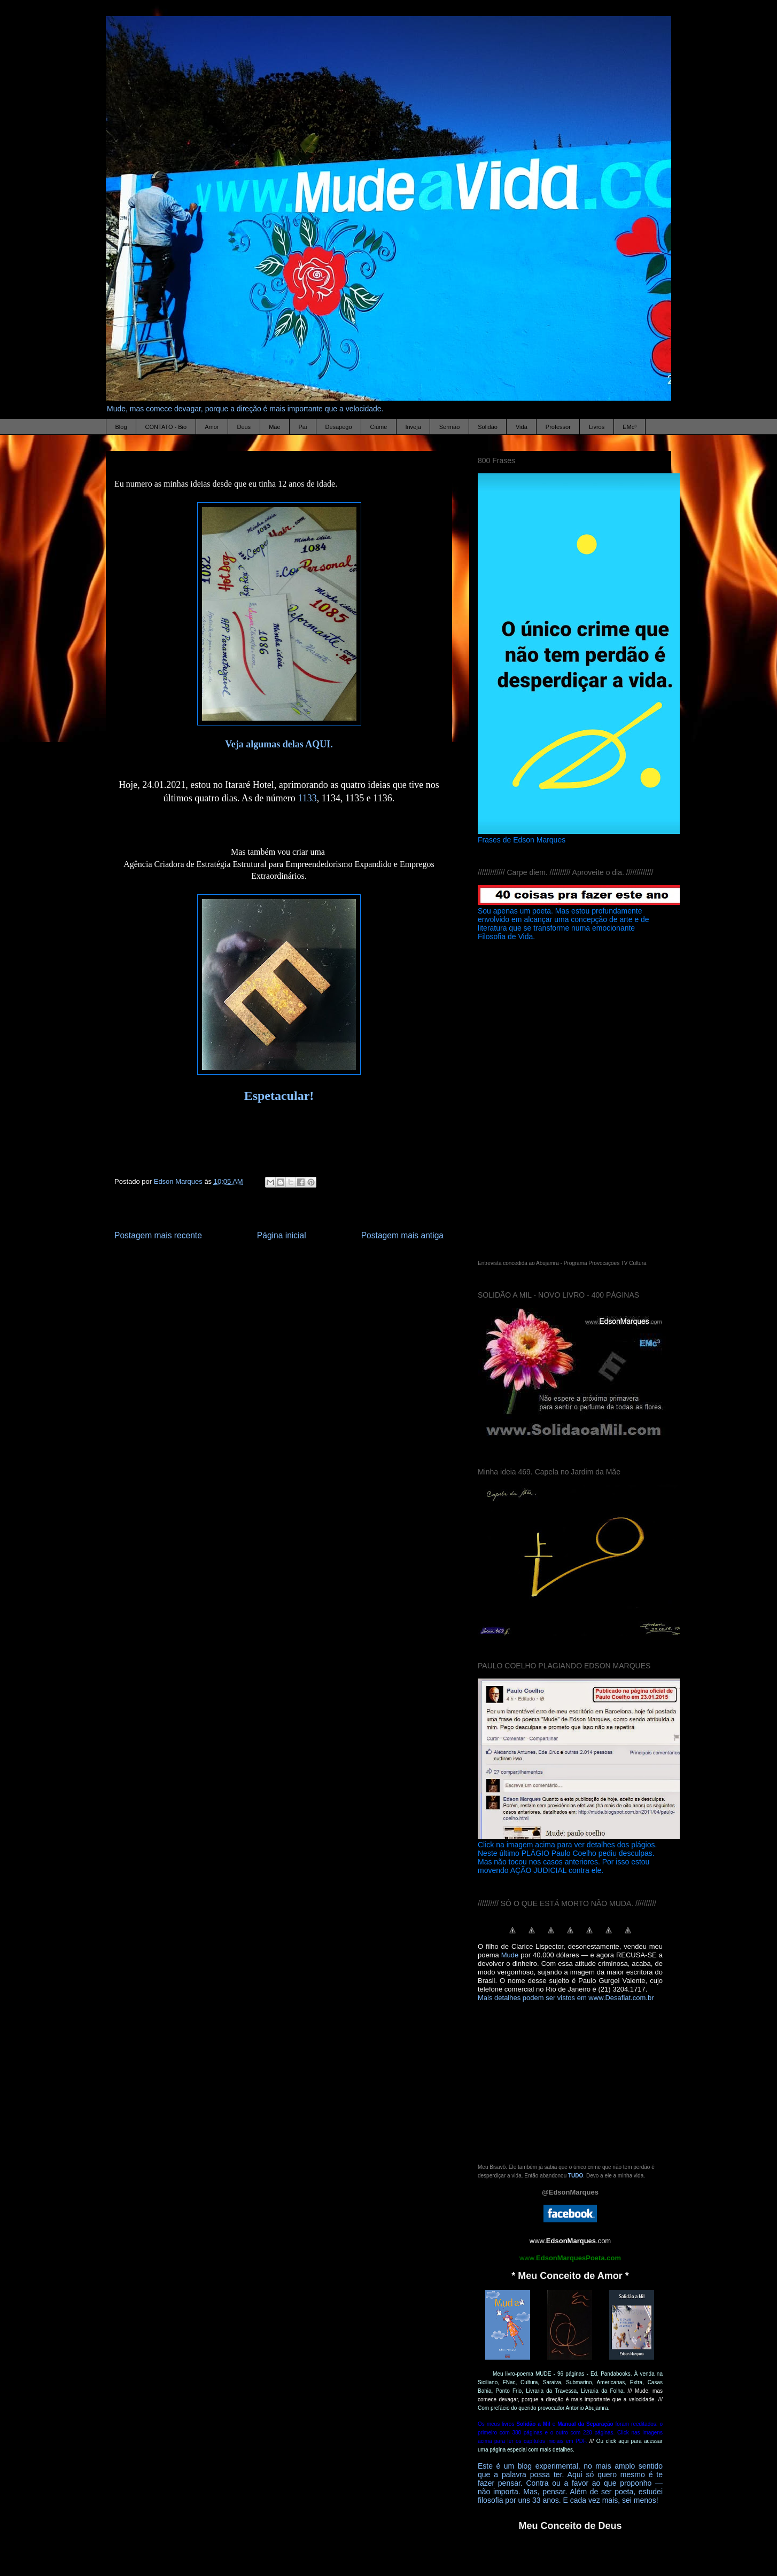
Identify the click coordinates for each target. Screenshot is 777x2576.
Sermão (449, 427)
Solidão (488, 427)
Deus (244, 427)
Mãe (274, 427)
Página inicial (281, 1235)
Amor (212, 427)
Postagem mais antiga (402, 1235)
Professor (558, 427)
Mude (510, 1955)
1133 (307, 798)
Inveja (413, 427)
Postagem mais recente (158, 1235)
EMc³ (629, 427)
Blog (121, 427)
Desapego (338, 427)
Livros (596, 427)
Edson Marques (179, 1181)
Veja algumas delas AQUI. (278, 744)
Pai (303, 427)
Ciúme (378, 427)
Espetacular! (279, 1096)
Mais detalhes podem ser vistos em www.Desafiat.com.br (566, 1998)
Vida (521, 427)
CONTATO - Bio (166, 427)
